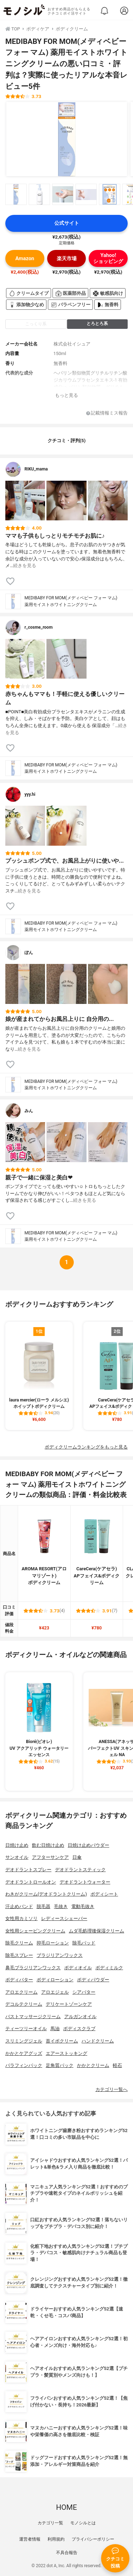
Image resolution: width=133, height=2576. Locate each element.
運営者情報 (29, 2539)
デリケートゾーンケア (69, 2004)
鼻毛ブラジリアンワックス (33, 1967)
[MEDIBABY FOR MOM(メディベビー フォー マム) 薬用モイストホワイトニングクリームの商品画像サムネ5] (109, 194)
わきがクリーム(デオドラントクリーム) (46, 1894)
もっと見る (66, 395)
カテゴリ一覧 (50, 2522)
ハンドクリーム (98, 2041)
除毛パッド (83, 1943)
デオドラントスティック (80, 1869)
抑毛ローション (53, 1943)
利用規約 (56, 2539)
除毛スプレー (19, 1955)
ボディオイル (78, 1967)
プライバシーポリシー (93, 2539)
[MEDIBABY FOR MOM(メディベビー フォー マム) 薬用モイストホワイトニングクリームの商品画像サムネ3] (62, 194)
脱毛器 (43, 1906)
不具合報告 (66, 2552)
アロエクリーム (21, 1992)
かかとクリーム (93, 2065)
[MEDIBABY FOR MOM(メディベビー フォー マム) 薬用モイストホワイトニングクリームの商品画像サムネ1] (16, 194)
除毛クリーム (19, 1943)
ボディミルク (109, 1967)
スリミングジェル (23, 2041)
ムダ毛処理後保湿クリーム (96, 1931)
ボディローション (55, 1979)
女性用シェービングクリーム (35, 1931)
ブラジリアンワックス (60, 1955)
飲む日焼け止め (48, 1845)
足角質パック (59, 2065)
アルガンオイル (80, 2016)
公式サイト (66, 223)
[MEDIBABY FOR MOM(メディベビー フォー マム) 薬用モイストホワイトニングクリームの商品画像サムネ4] (86, 194)
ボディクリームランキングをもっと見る (86, 1447)
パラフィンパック (23, 2065)
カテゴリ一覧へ (111, 2089)
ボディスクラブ (79, 2028)
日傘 (77, 1857)
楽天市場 (67, 259)
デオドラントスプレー (28, 1869)
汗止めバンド (19, 1906)
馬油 (55, 2028)
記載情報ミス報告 (107, 413)
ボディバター (19, 1979)
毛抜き (61, 1906)
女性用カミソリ (21, 1918)
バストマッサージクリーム (33, 2016)
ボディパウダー (93, 1979)
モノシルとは (83, 2522)
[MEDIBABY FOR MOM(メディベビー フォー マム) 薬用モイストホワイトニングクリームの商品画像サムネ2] (39, 194)
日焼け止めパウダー (88, 1845)
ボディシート (104, 1894)
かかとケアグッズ (23, 2053)
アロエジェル (55, 1992)
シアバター (83, 1992)
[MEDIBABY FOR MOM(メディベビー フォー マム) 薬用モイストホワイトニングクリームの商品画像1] (66, 139)
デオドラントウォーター (85, 1882)
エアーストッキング (66, 2053)
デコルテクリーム (23, 2004)
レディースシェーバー (64, 1918)
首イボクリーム (62, 2041)
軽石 (117, 2065)
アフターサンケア (50, 1857)
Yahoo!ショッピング (108, 258)
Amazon (24, 259)
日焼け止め (16, 1845)
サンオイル (16, 1857)
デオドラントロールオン (30, 1882)
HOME (66, 2507)
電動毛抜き (82, 1906)
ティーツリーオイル (26, 2028)
